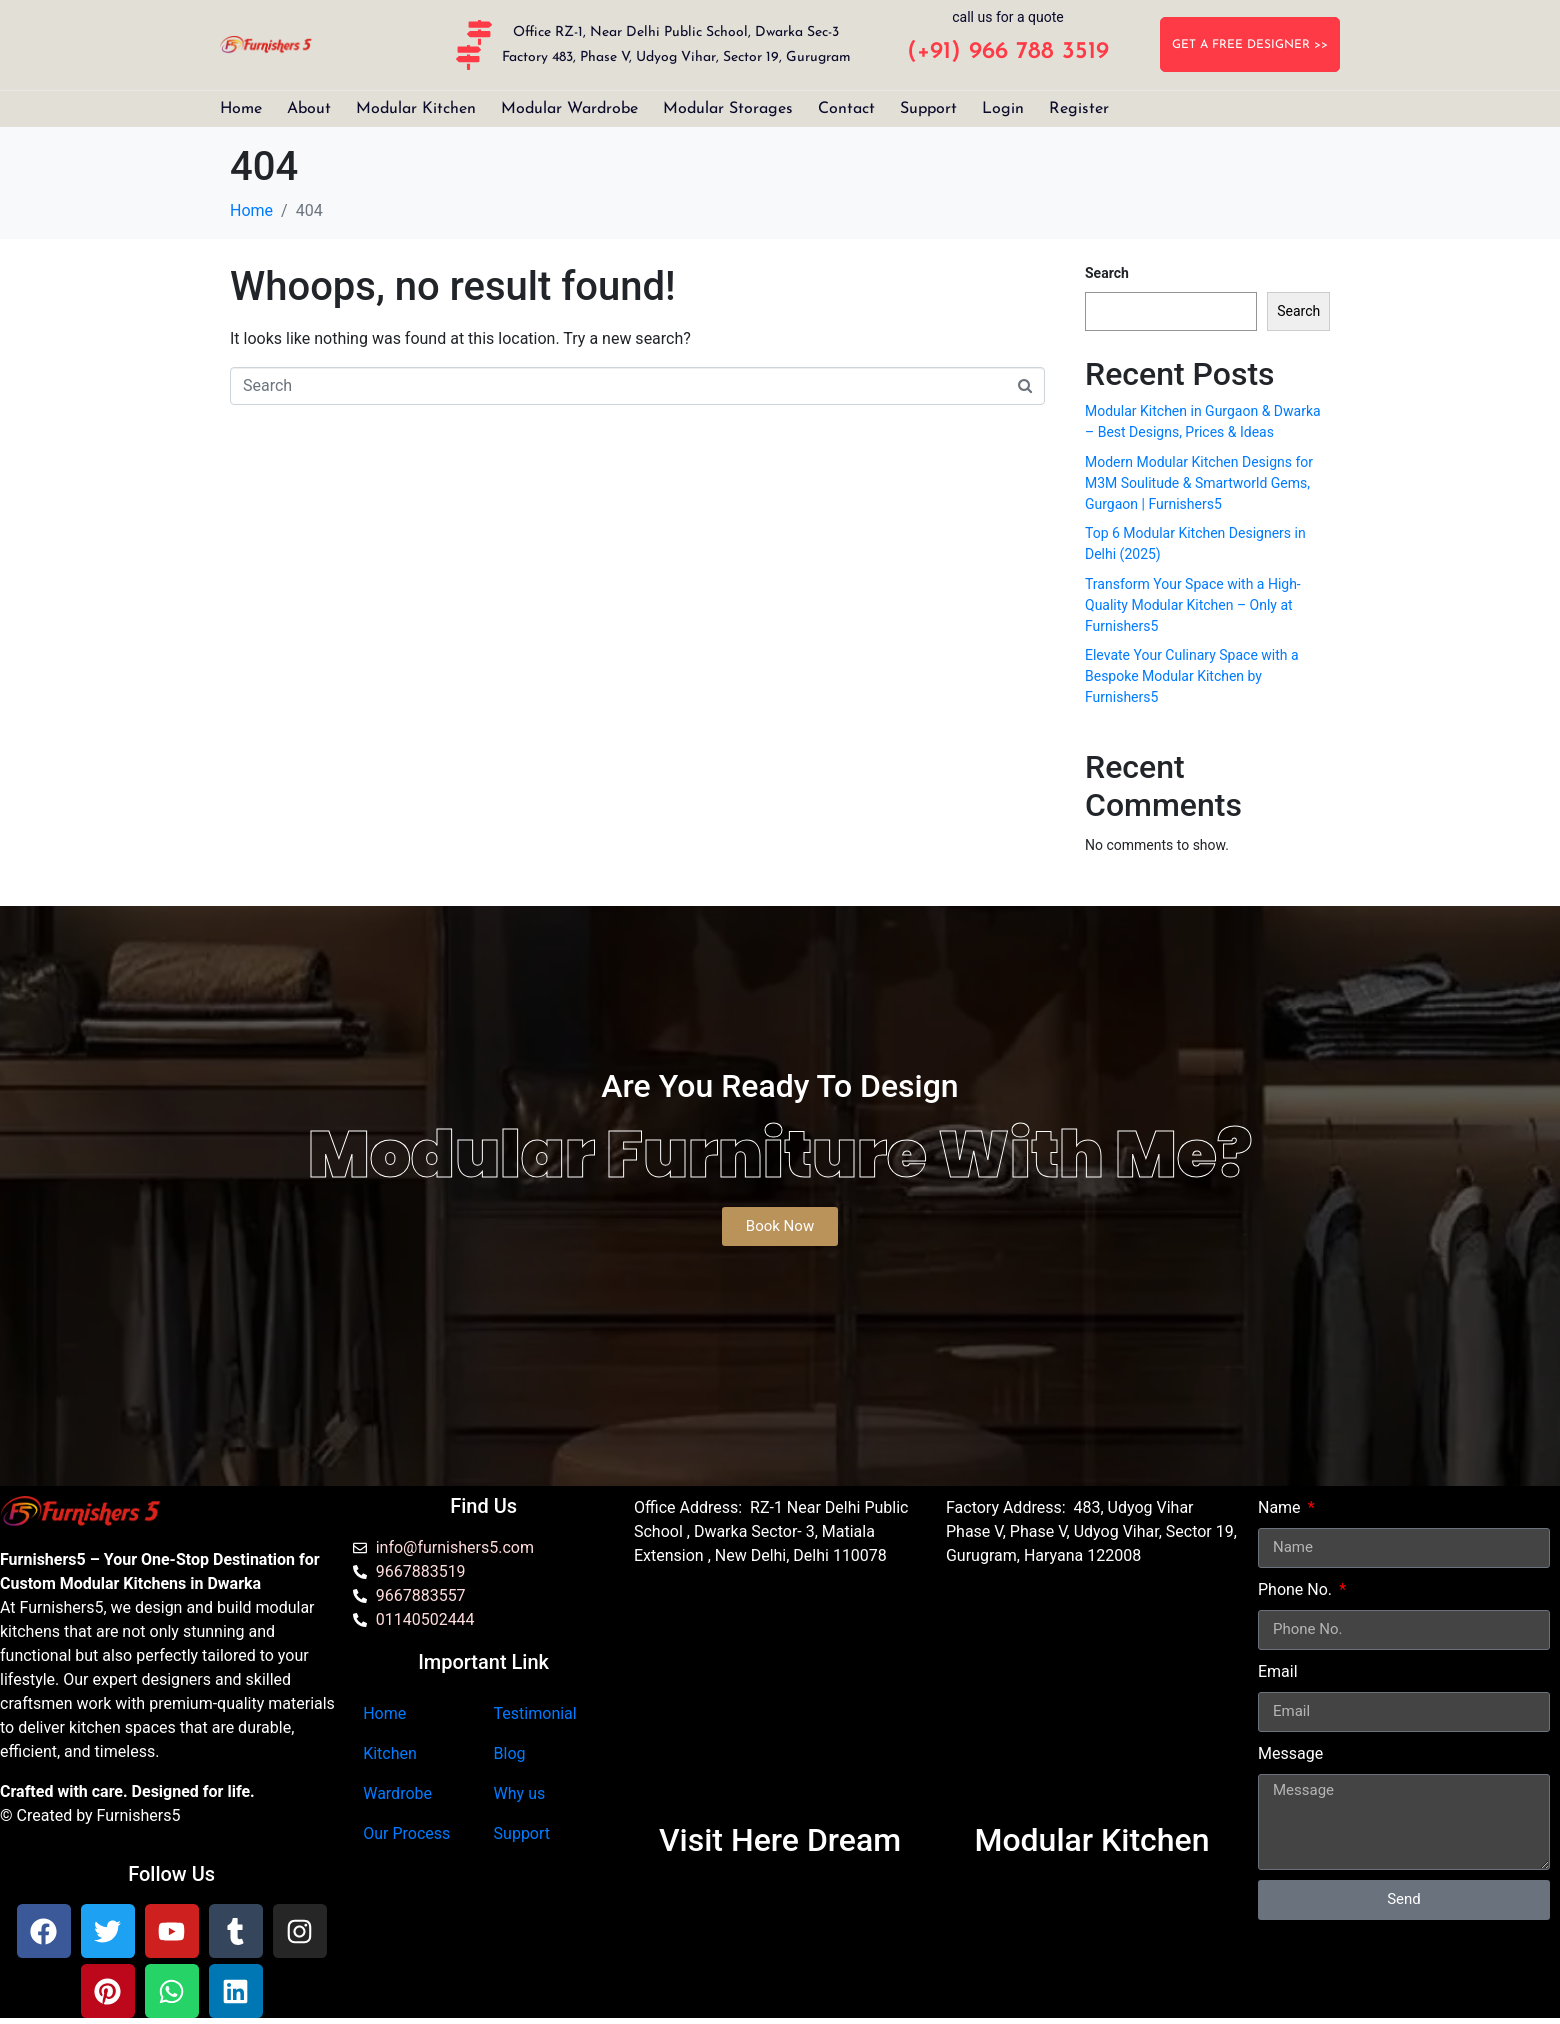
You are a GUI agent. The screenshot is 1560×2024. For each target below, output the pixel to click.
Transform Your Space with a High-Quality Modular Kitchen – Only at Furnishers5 (1193, 605)
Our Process (406, 1833)
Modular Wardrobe (569, 109)
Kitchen (390, 1753)
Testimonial (535, 1713)
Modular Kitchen (416, 109)
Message (1290, 1753)
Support (928, 109)
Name (1281, 1507)
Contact (846, 109)
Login (1003, 109)
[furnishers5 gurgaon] (1092, 1704)
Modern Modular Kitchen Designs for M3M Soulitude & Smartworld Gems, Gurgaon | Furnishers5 (1199, 483)
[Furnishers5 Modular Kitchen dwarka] (780, 1704)
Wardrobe (397, 1793)
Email (1278, 1671)
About (309, 109)
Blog (510, 1753)
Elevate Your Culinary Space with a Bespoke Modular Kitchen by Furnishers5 (1192, 676)
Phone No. (1297, 1589)
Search (1107, 273)
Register (1079, 109)
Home (241, 109)
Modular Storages (728, 109)
